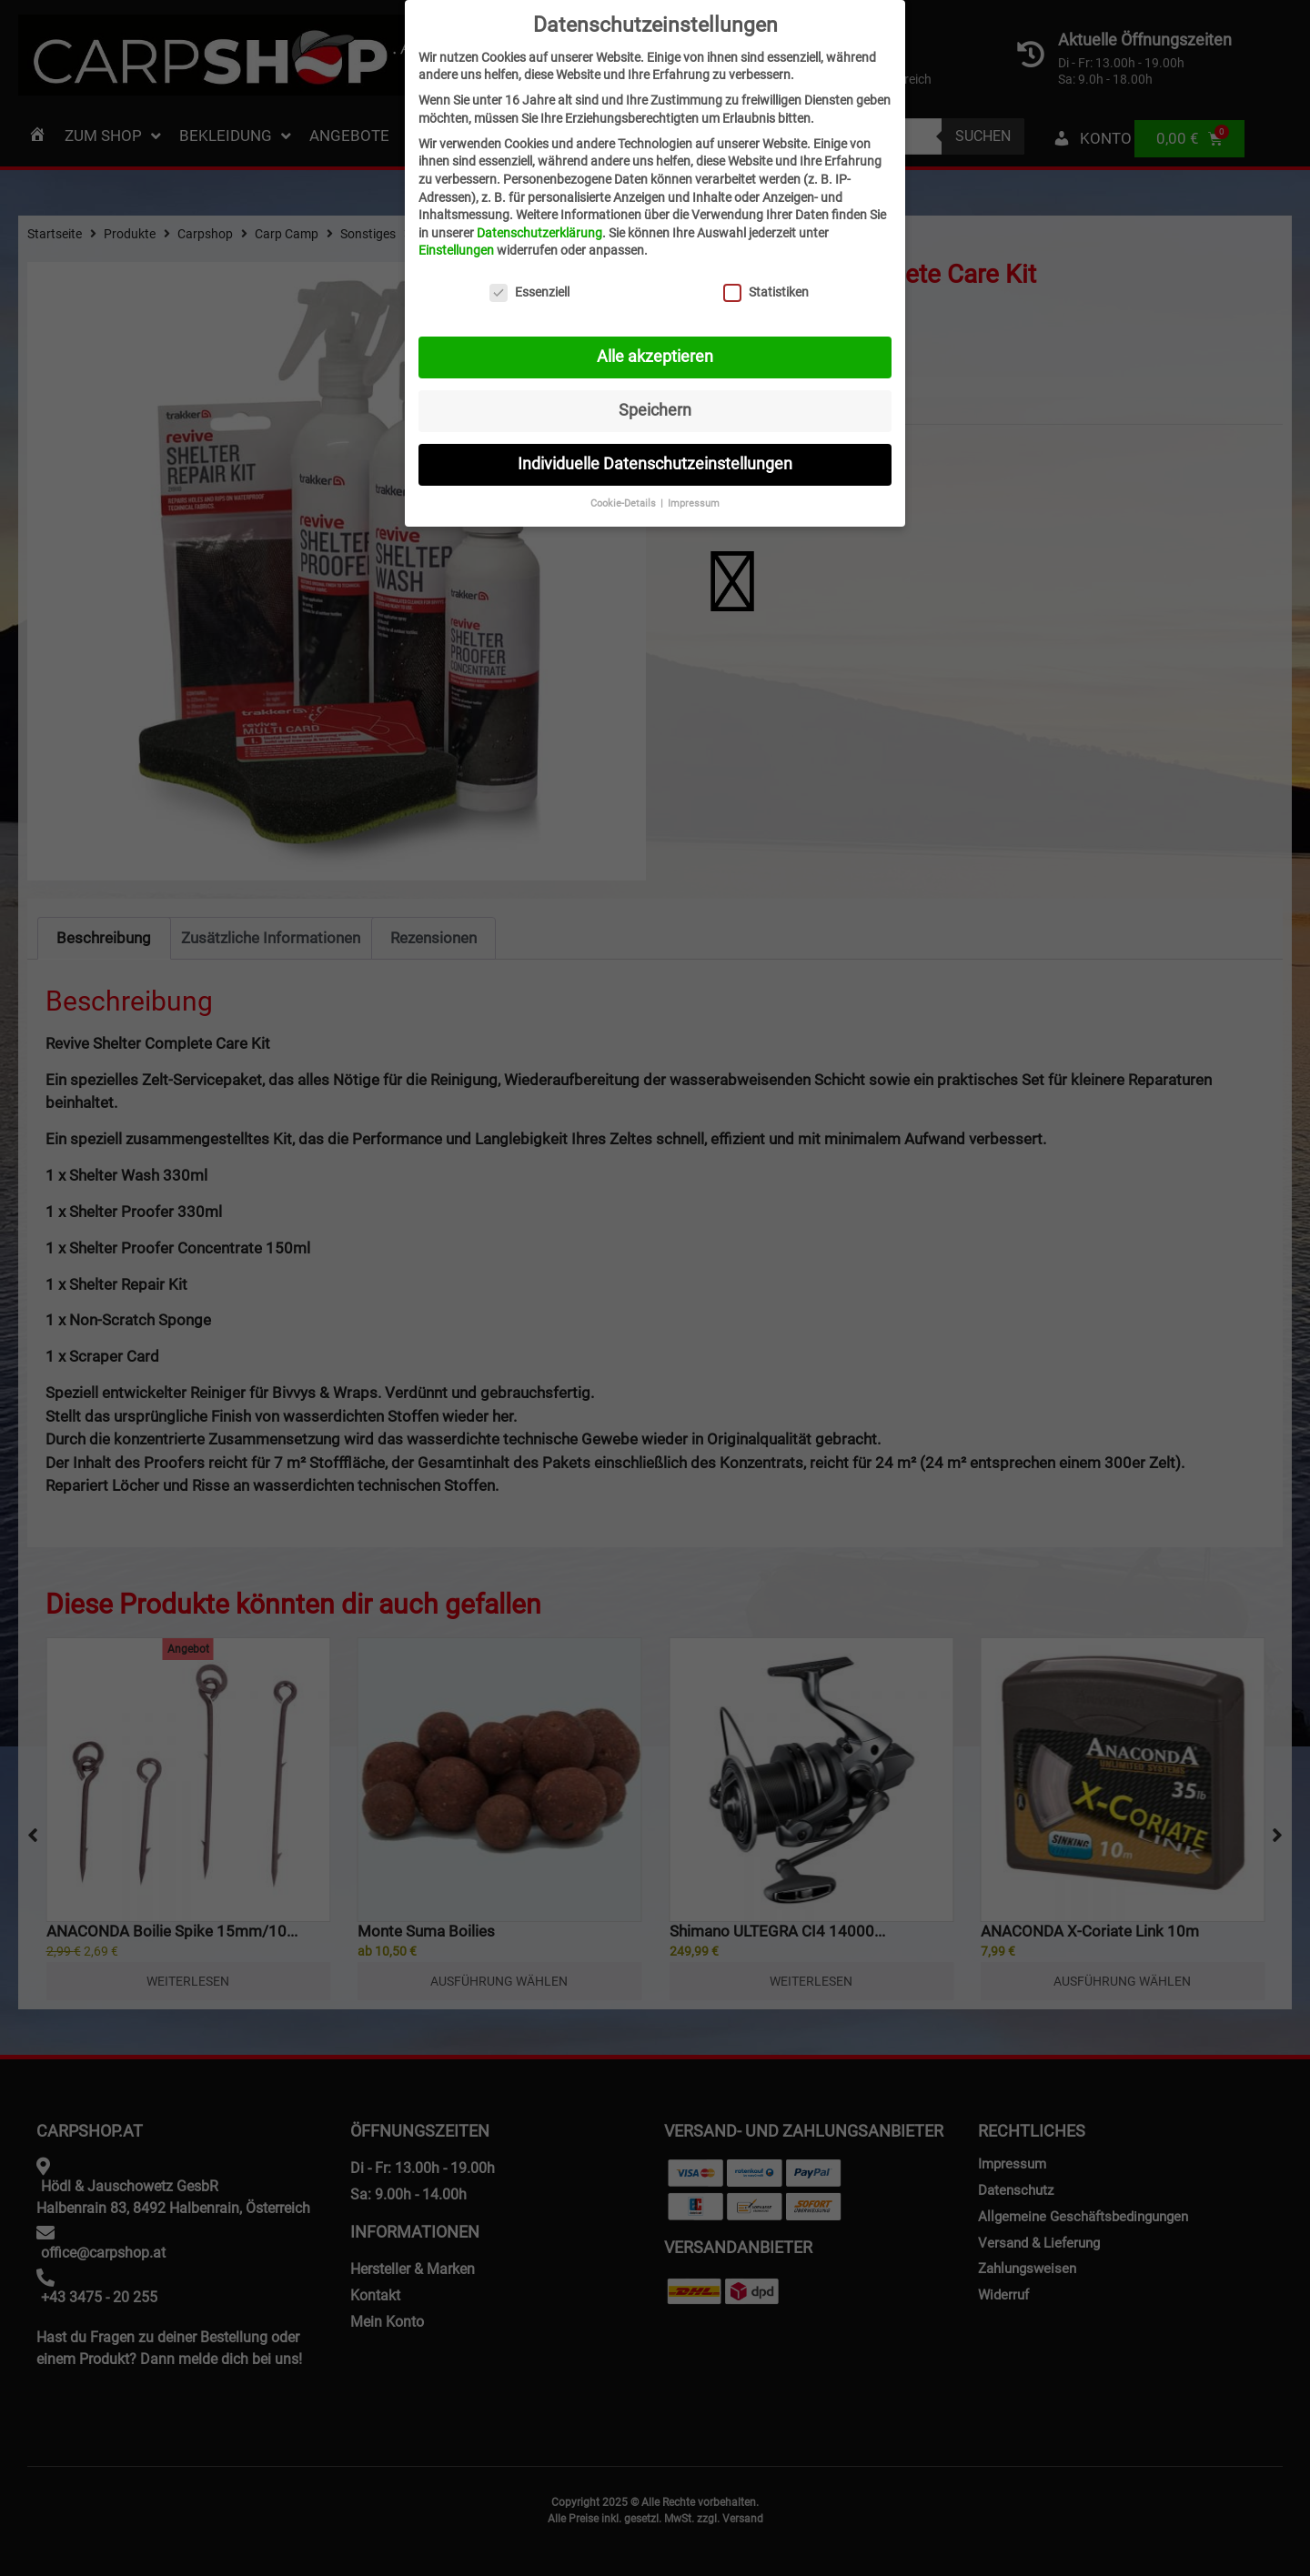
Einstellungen (456, 250)
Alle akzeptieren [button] (655, 356)
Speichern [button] (655, 410)
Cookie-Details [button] (624, 503)
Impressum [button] (694, 503)
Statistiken (766, 292)
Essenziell (529, 292)
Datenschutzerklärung (539, 233)
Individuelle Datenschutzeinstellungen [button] (655, 464)
